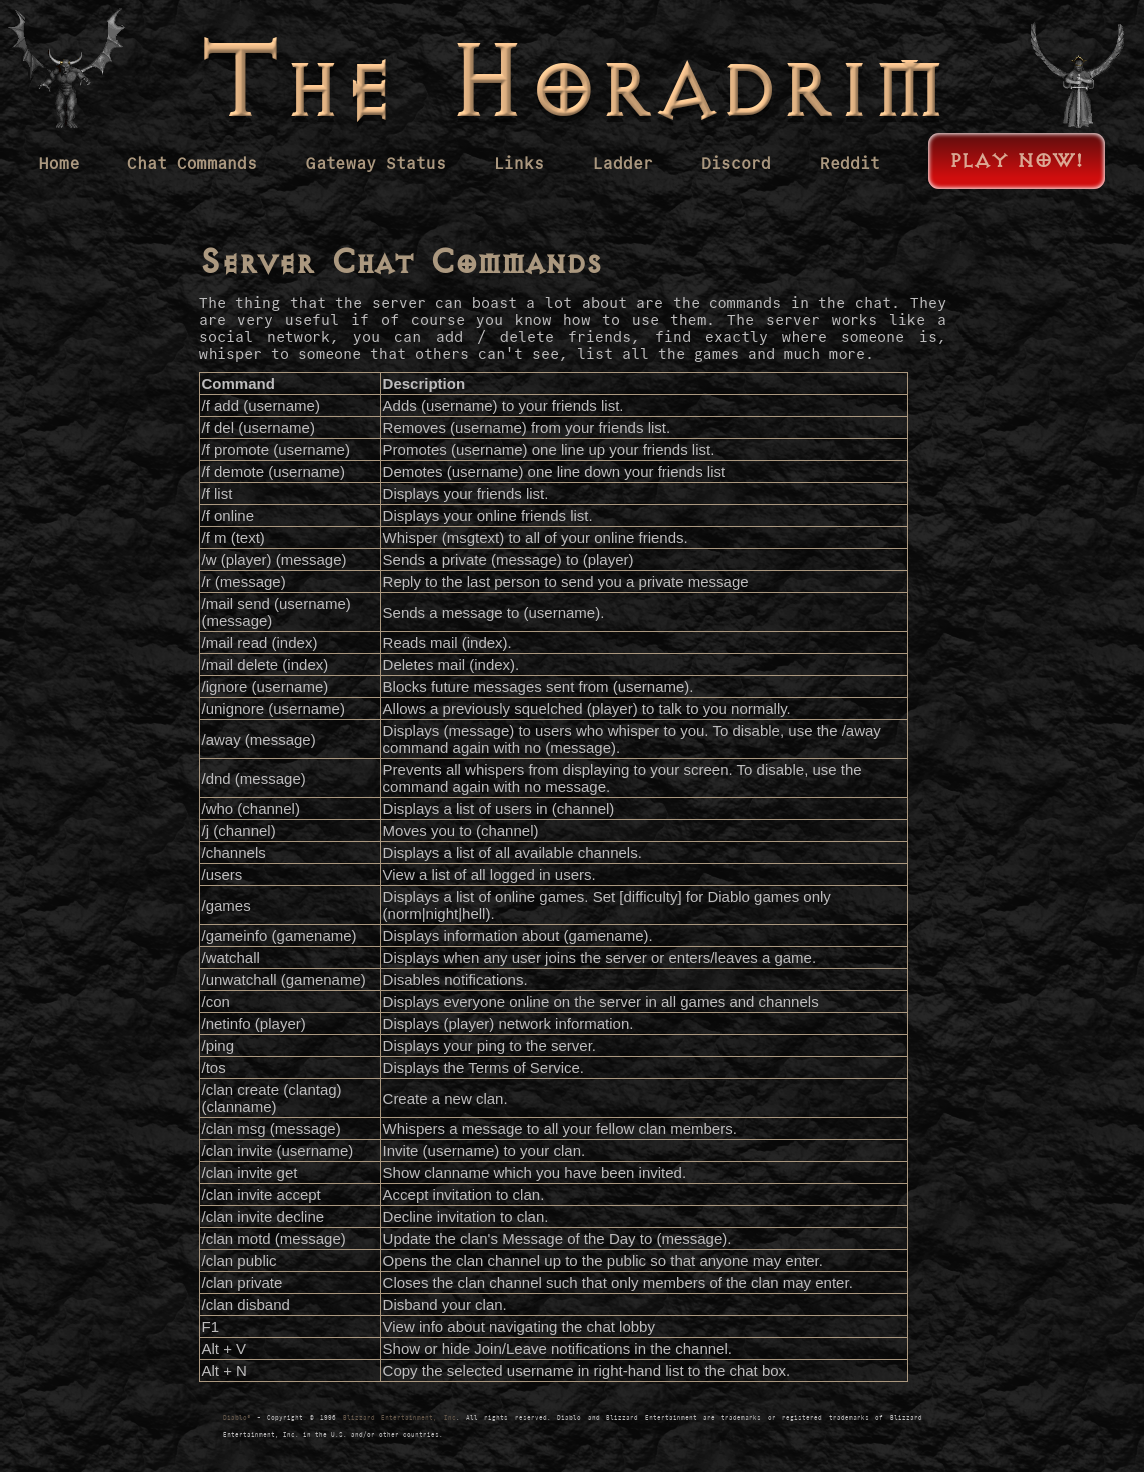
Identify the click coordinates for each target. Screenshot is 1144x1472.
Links (519, 163)
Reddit (850, 163)
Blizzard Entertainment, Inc (399, 1418)
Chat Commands (192, 163)
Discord (736, 163)
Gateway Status (376, 163)
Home (59, 163)
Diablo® (237, 1418)
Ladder (623, 163)
